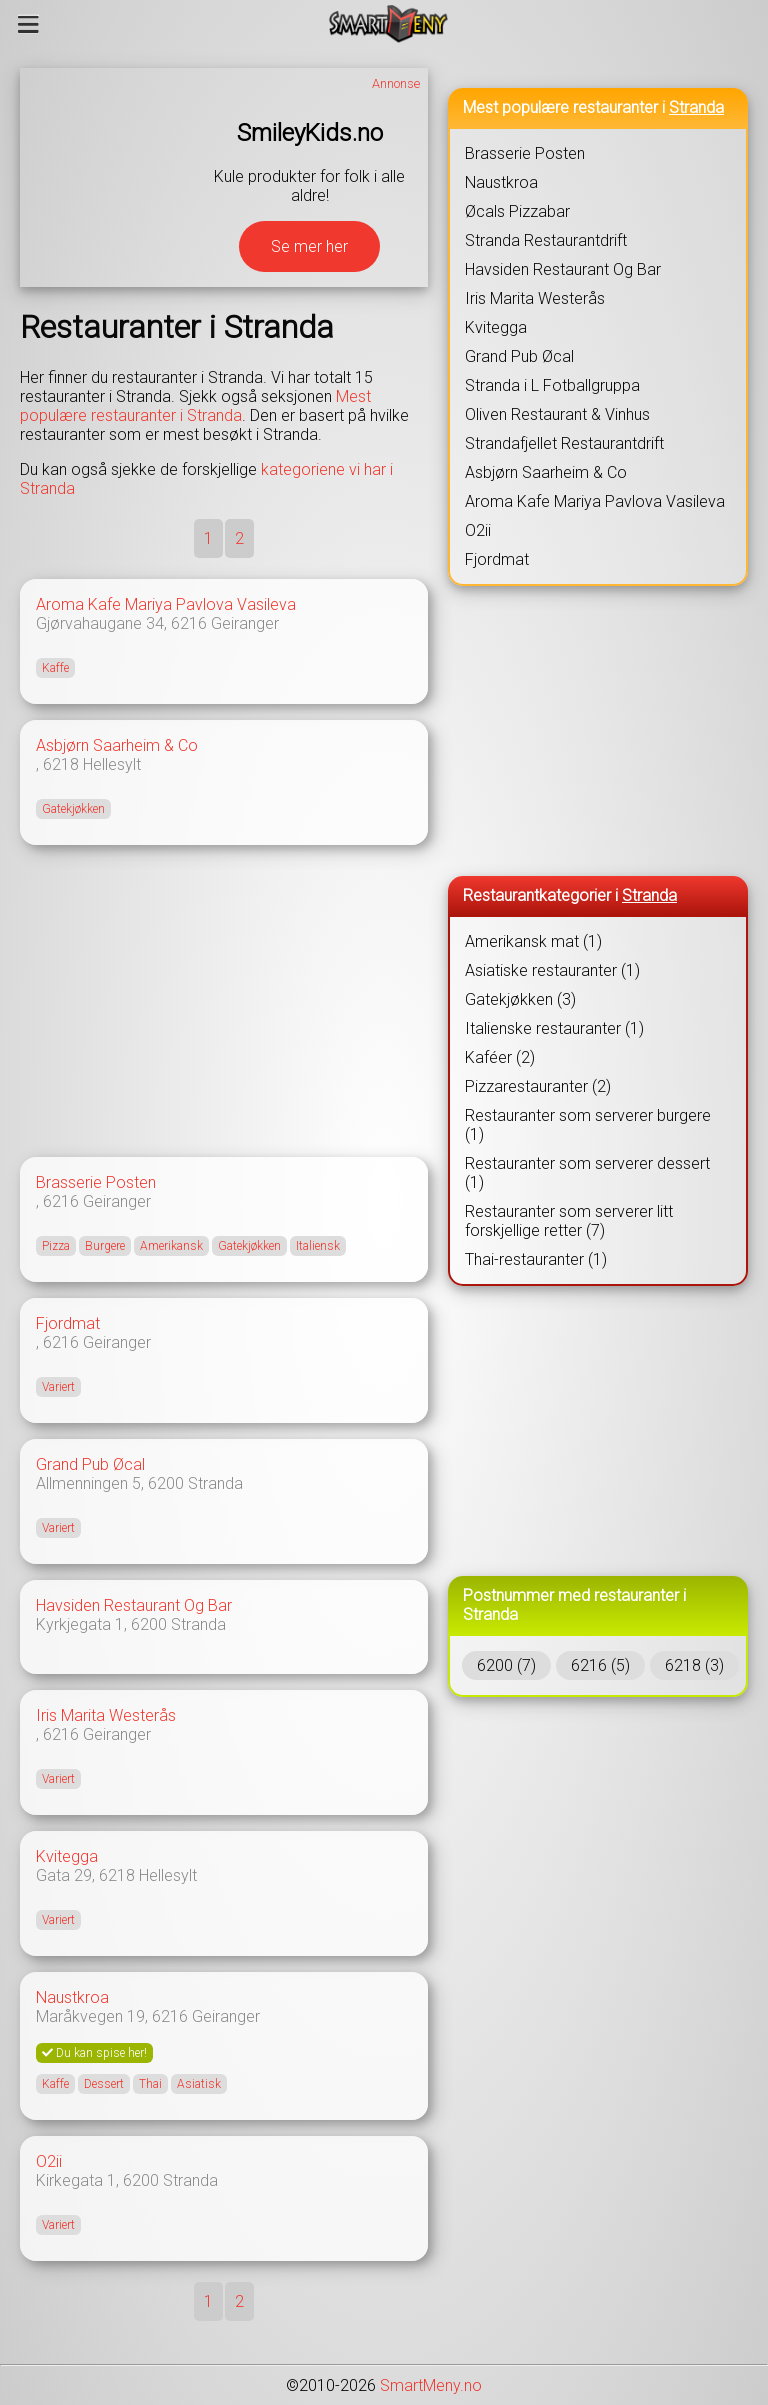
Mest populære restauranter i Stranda (195, 406)
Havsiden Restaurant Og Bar (134, 1605)
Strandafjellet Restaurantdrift (564, 443)
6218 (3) (694, 1665)
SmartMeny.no (431, 2385)
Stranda (215, 1483)
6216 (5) (600, 1665)
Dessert (104, 2084)
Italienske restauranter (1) (554, 1028)
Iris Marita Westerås (106, 1715)
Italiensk (318, 1246)
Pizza (56, 1246)
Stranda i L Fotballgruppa (552, 385)
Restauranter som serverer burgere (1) (588, 1125)
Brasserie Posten (96, 1182)
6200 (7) (506, 1665)
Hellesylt (112, 764)
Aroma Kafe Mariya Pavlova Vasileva (166, 604)
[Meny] (28, 24)
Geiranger (245, 623)
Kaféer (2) (500, 1057)
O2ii (49, 2161)
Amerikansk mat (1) (533, 941)
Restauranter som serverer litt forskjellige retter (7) (569, 1221)
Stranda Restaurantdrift (546, 240)
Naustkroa (72, 1997)
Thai (150, 2084)
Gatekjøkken (73, 809)
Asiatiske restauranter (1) (552, 970)
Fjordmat (68, 1323)
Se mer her (309, 246)
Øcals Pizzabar (517, 211)
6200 (166, 1483)
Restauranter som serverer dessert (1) (587, 1173)
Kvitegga (67, 1856)
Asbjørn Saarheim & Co (117, 745)
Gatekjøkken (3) (520, 999)
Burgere (105, 1246)
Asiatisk (199, 2084)
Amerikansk (171, 1246)
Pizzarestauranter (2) (538, 1086)
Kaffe (55, 668)
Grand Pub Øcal (90, 1464)
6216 (189, 623)
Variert (58, 1387)
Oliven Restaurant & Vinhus (557, 414)
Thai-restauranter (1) (536, 1259)
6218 (61, 764)
